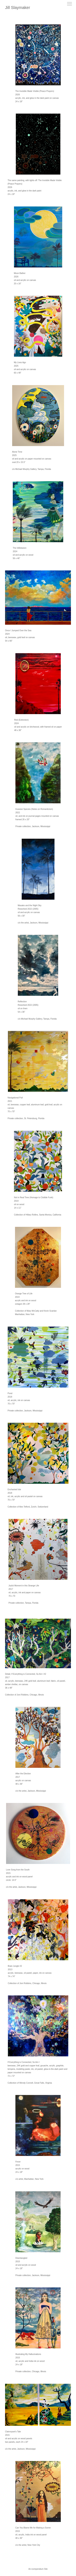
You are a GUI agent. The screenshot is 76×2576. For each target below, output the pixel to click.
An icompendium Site (38, 2569)
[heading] (17, 8)
